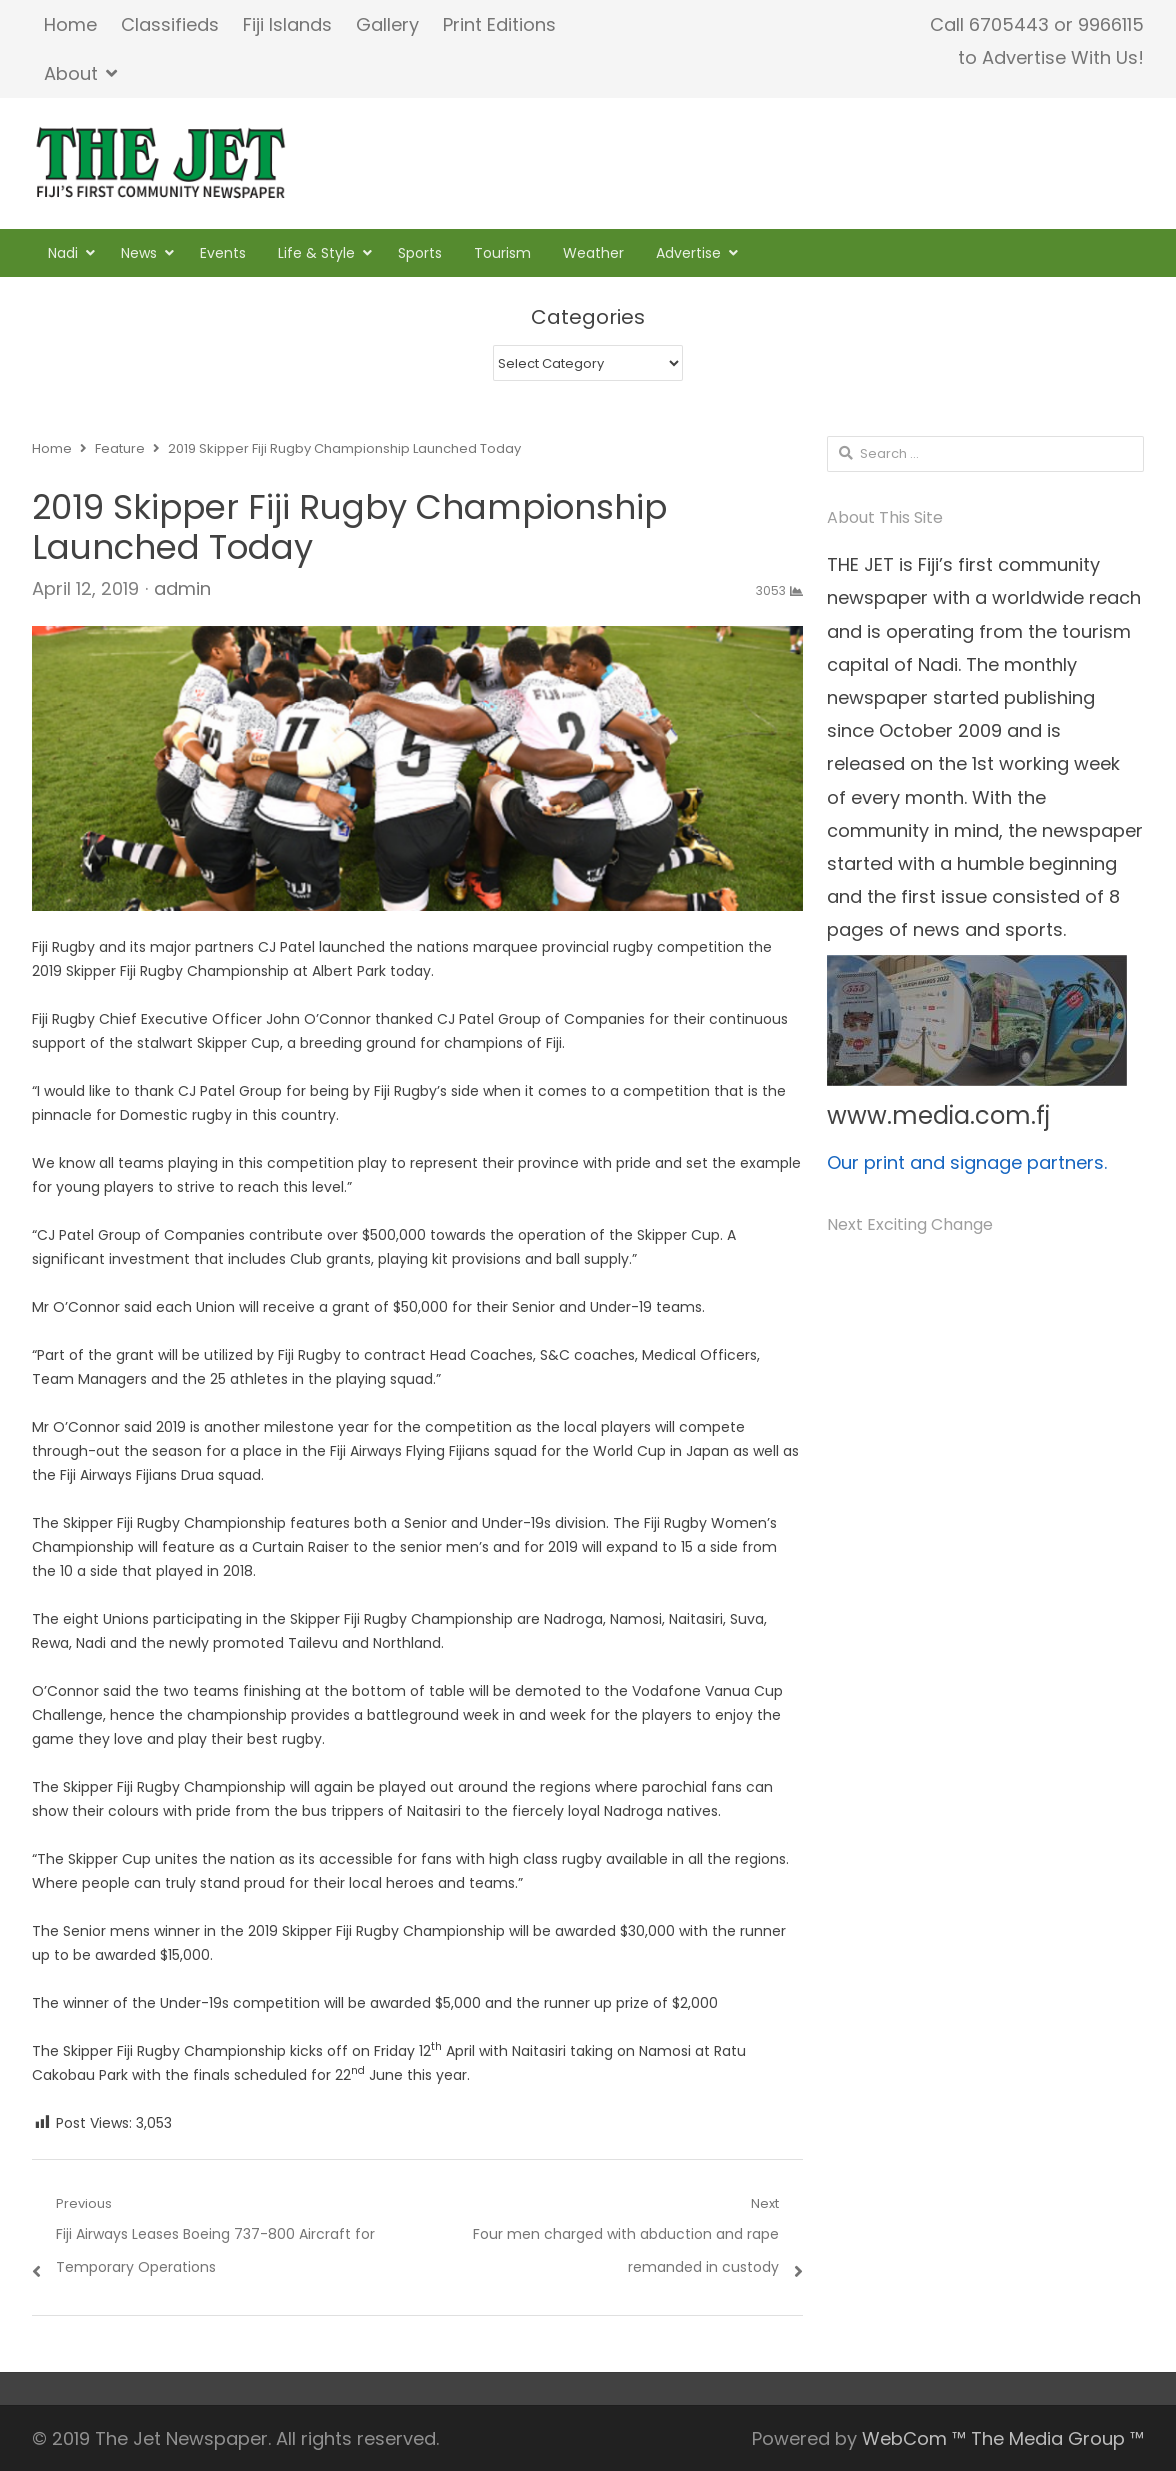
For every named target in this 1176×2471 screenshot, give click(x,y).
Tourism (502, 253)
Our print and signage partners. (967, 1162)
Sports (420, 253)
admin (182, 588)
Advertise (688, 253)
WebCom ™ (914, 2438)
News (139, 253)
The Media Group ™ (1057, 2438)
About (71, 73)
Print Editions (499, 24)
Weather (593, 253)
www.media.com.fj (938, 1115)
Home (70, 24)
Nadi (63, 253)
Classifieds (170, 24)
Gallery (387, 24)
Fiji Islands (287, 24)
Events (223, 253)
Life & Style (316, 253)
